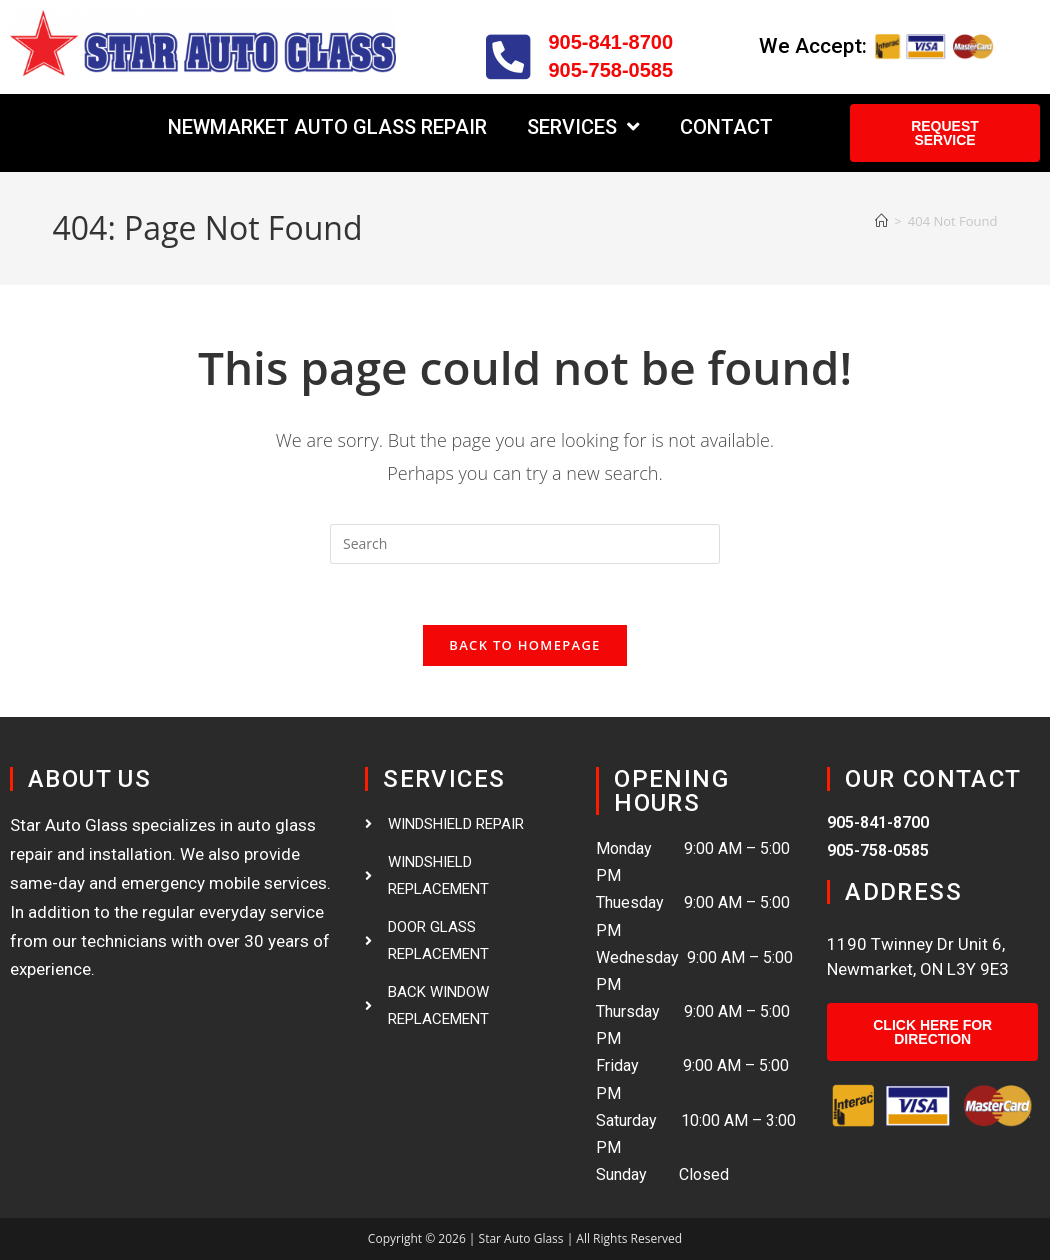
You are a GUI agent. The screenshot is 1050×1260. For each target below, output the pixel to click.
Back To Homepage (524, 645)
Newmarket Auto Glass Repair (327, 127)
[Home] (881, 221)
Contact (726, 127)
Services (583, 127)
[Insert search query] (525, 544)
